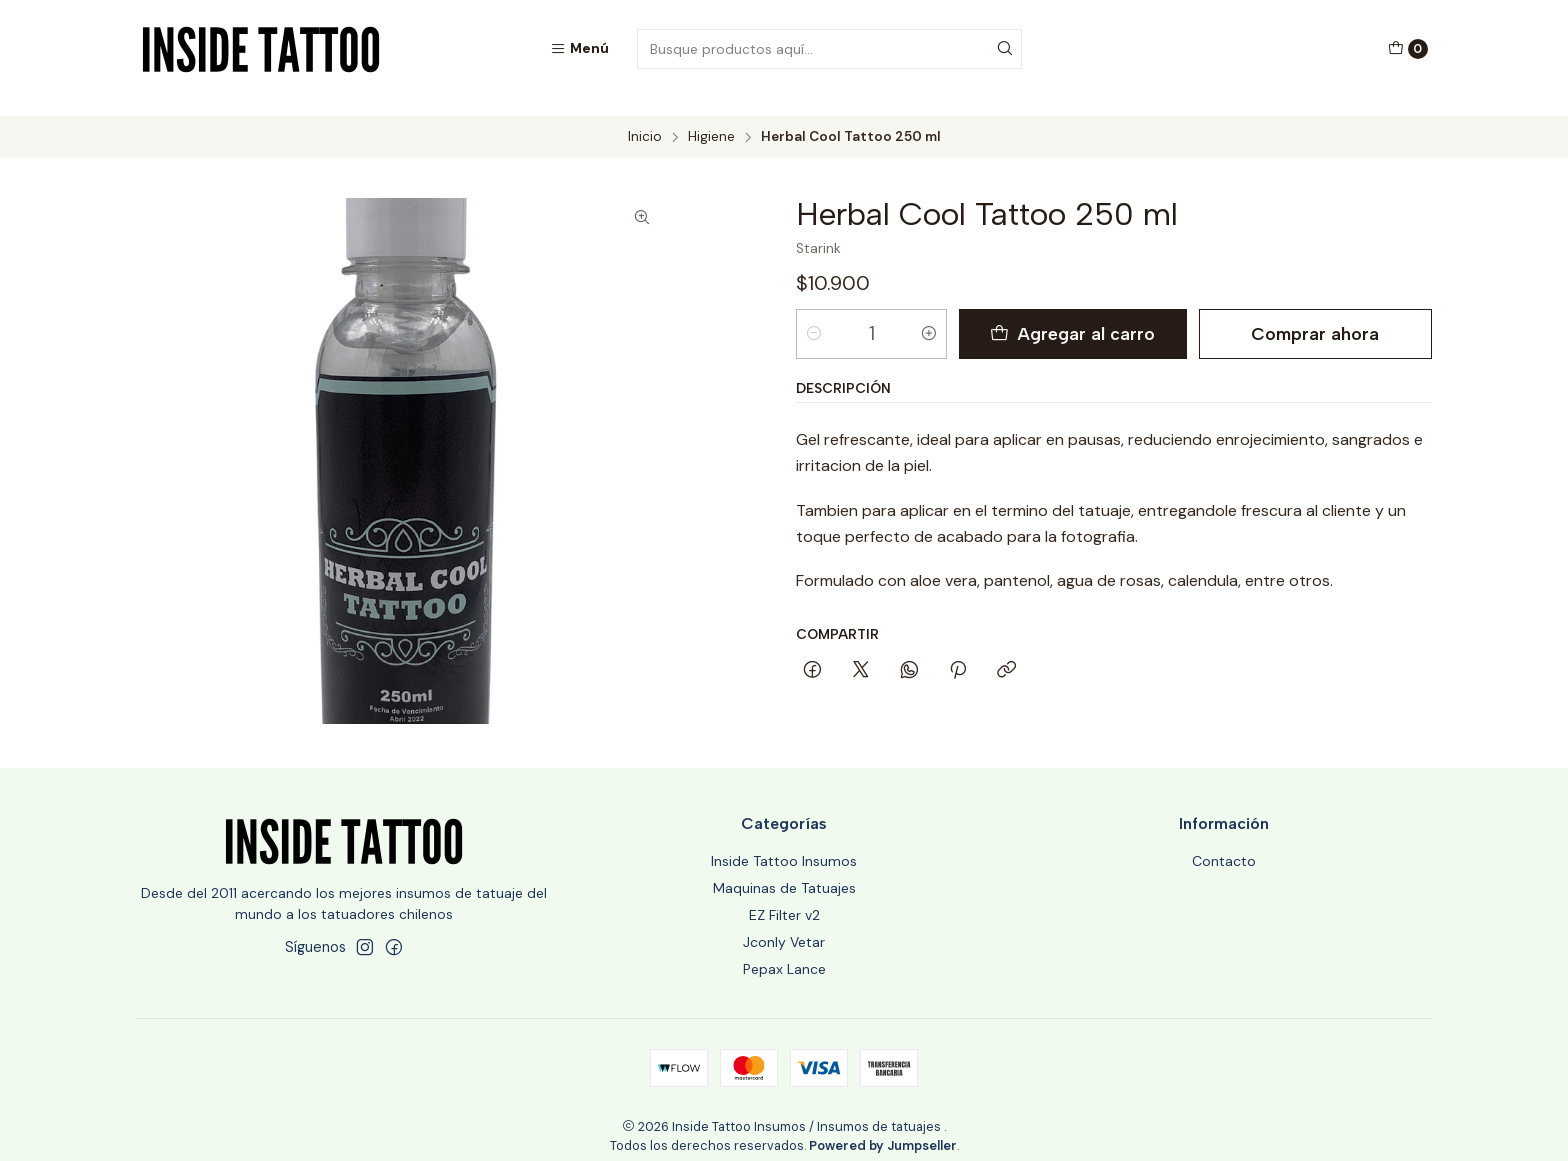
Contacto (1224, 844)
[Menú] (579, 49)
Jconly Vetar (784, 924)
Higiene (711, 120)
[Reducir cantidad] (814, 316)
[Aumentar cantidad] (929, 316)
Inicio (645, 120)
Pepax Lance (784, 951)
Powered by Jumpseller (883, 1127)
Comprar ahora (1315, 315)
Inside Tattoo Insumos (784, 844)
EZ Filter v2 (784, 898)
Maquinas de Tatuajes (784, 871)
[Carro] (1408, 49)
